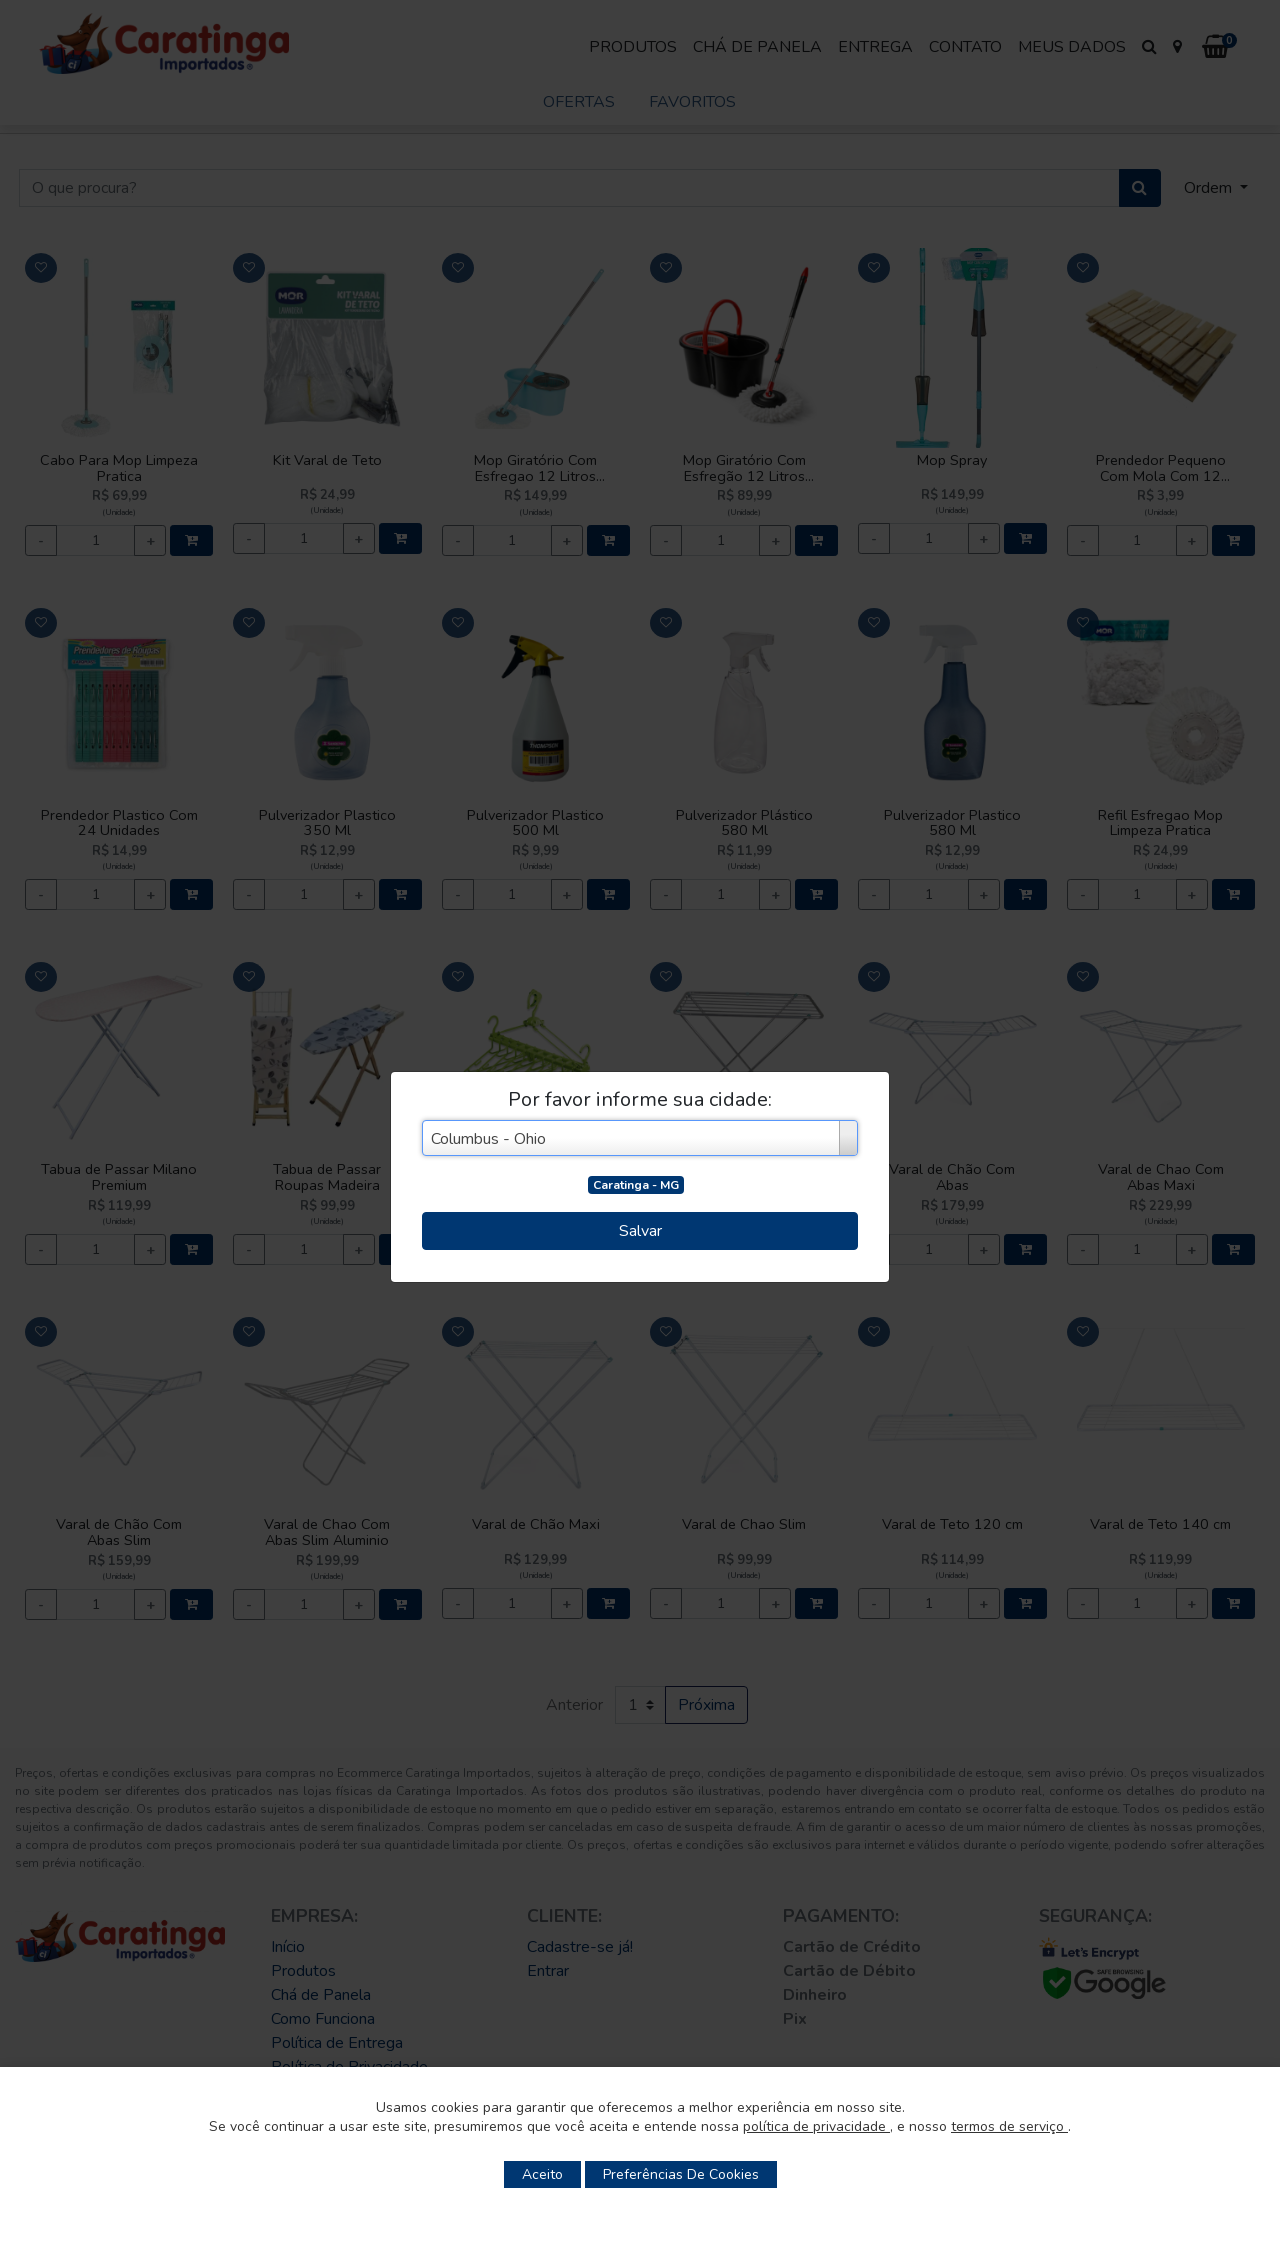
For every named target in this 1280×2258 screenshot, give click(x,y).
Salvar (640, 1231)
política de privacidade (816, 2126)
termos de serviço (1009, 2126)
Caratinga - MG (636, 1185)
